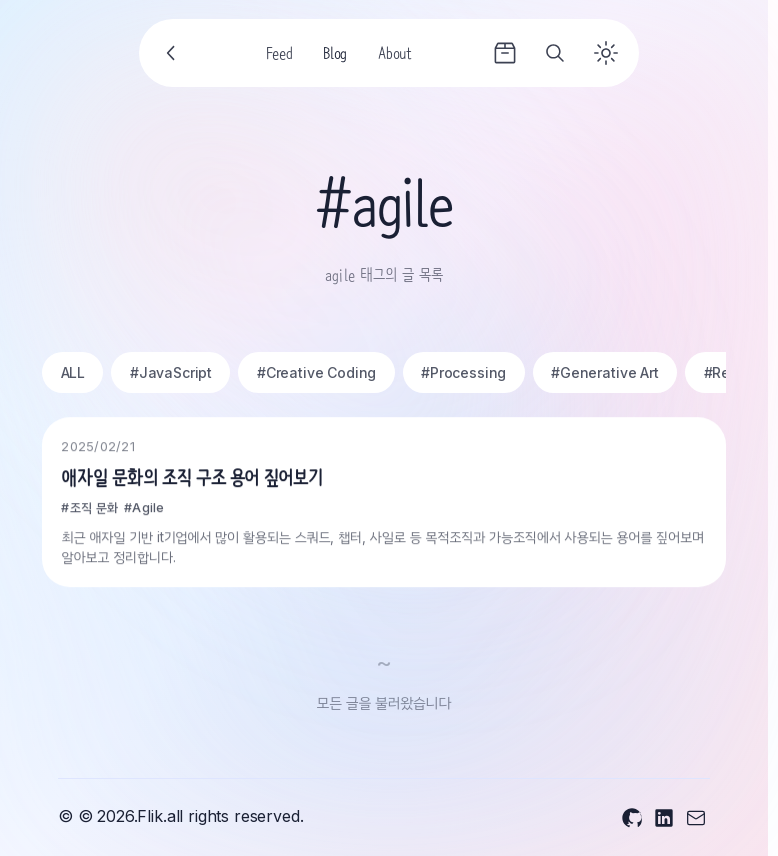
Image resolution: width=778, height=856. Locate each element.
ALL (73, 372)
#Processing (463, 372)
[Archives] (505, 53)
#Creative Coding (316, 372)
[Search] (555, 53)
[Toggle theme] (606, 53)
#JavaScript (171, 372)
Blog (335, 56)
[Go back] (172, 53)
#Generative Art (605, 372)
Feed (279, 56)
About (394, 56)
